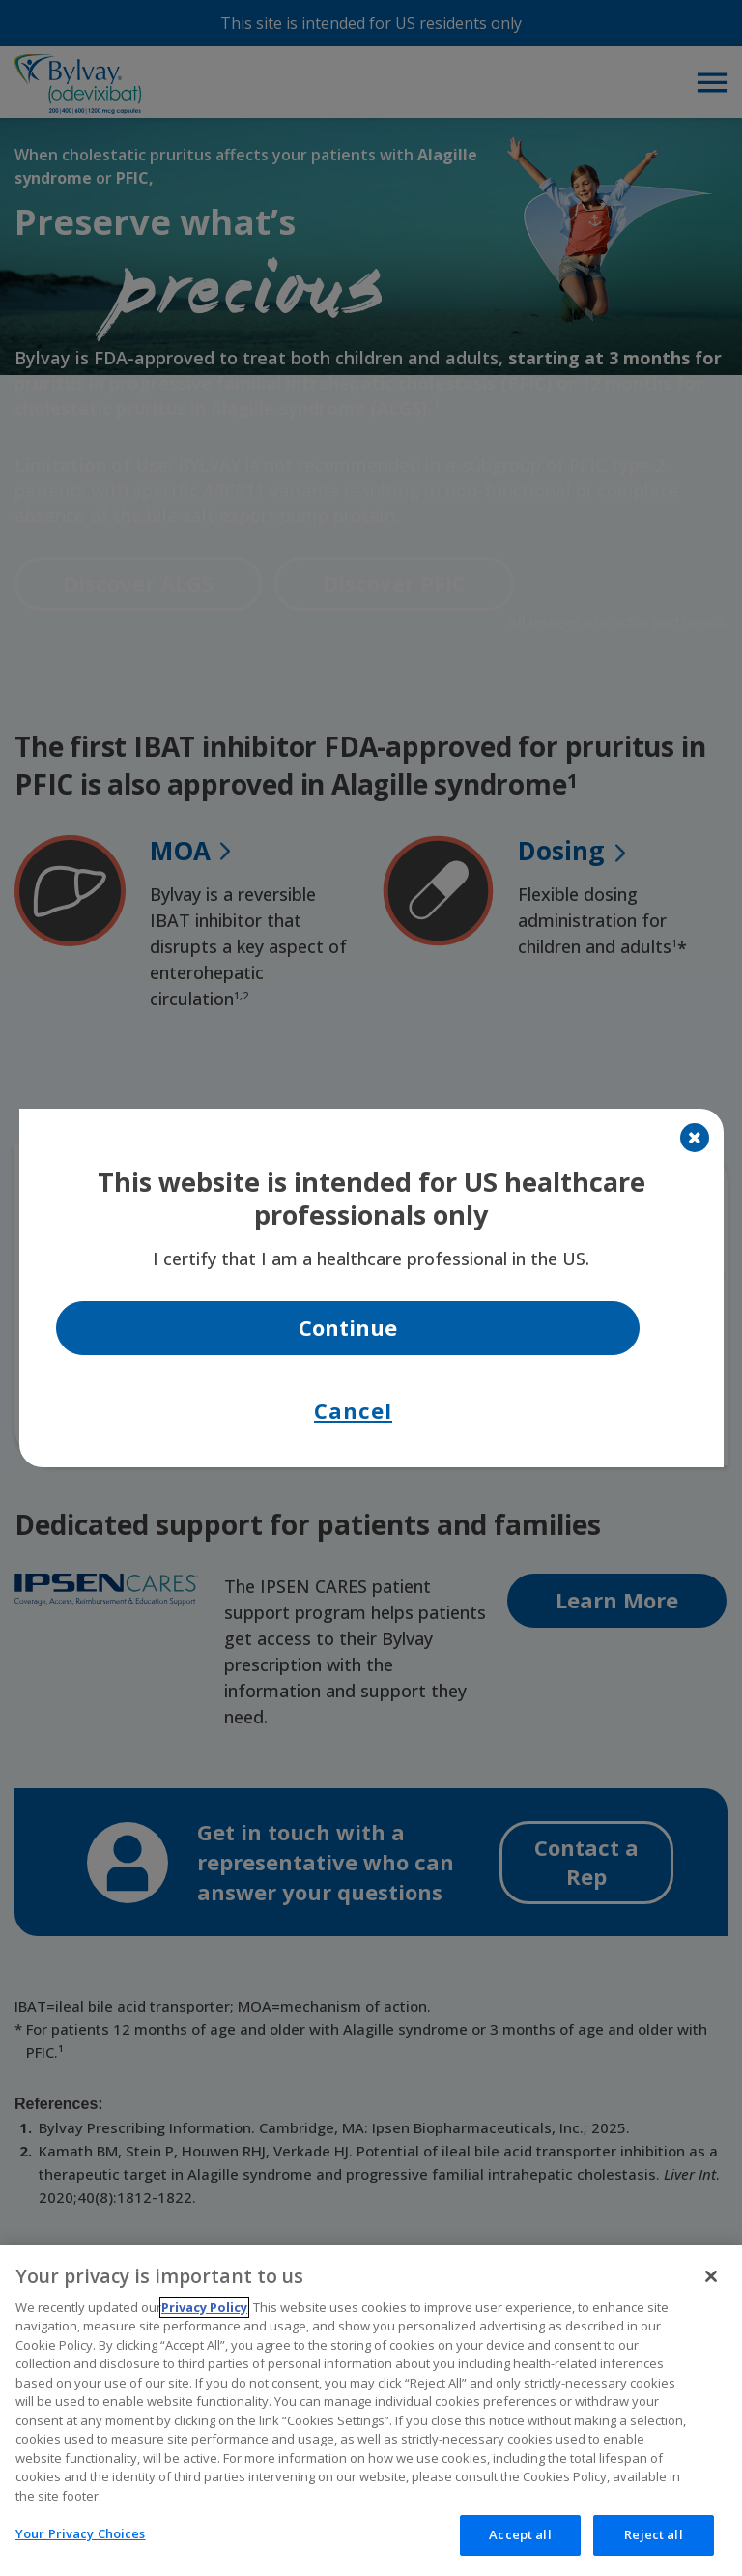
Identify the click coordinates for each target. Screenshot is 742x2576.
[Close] (694, 1137)
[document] (371, 1288)
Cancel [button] (353, 1410)
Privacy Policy (204, 2321)
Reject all (653, 2550)
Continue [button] (348, 1327)
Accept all (520, 2550)
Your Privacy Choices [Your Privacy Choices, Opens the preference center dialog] (80, 2549)
